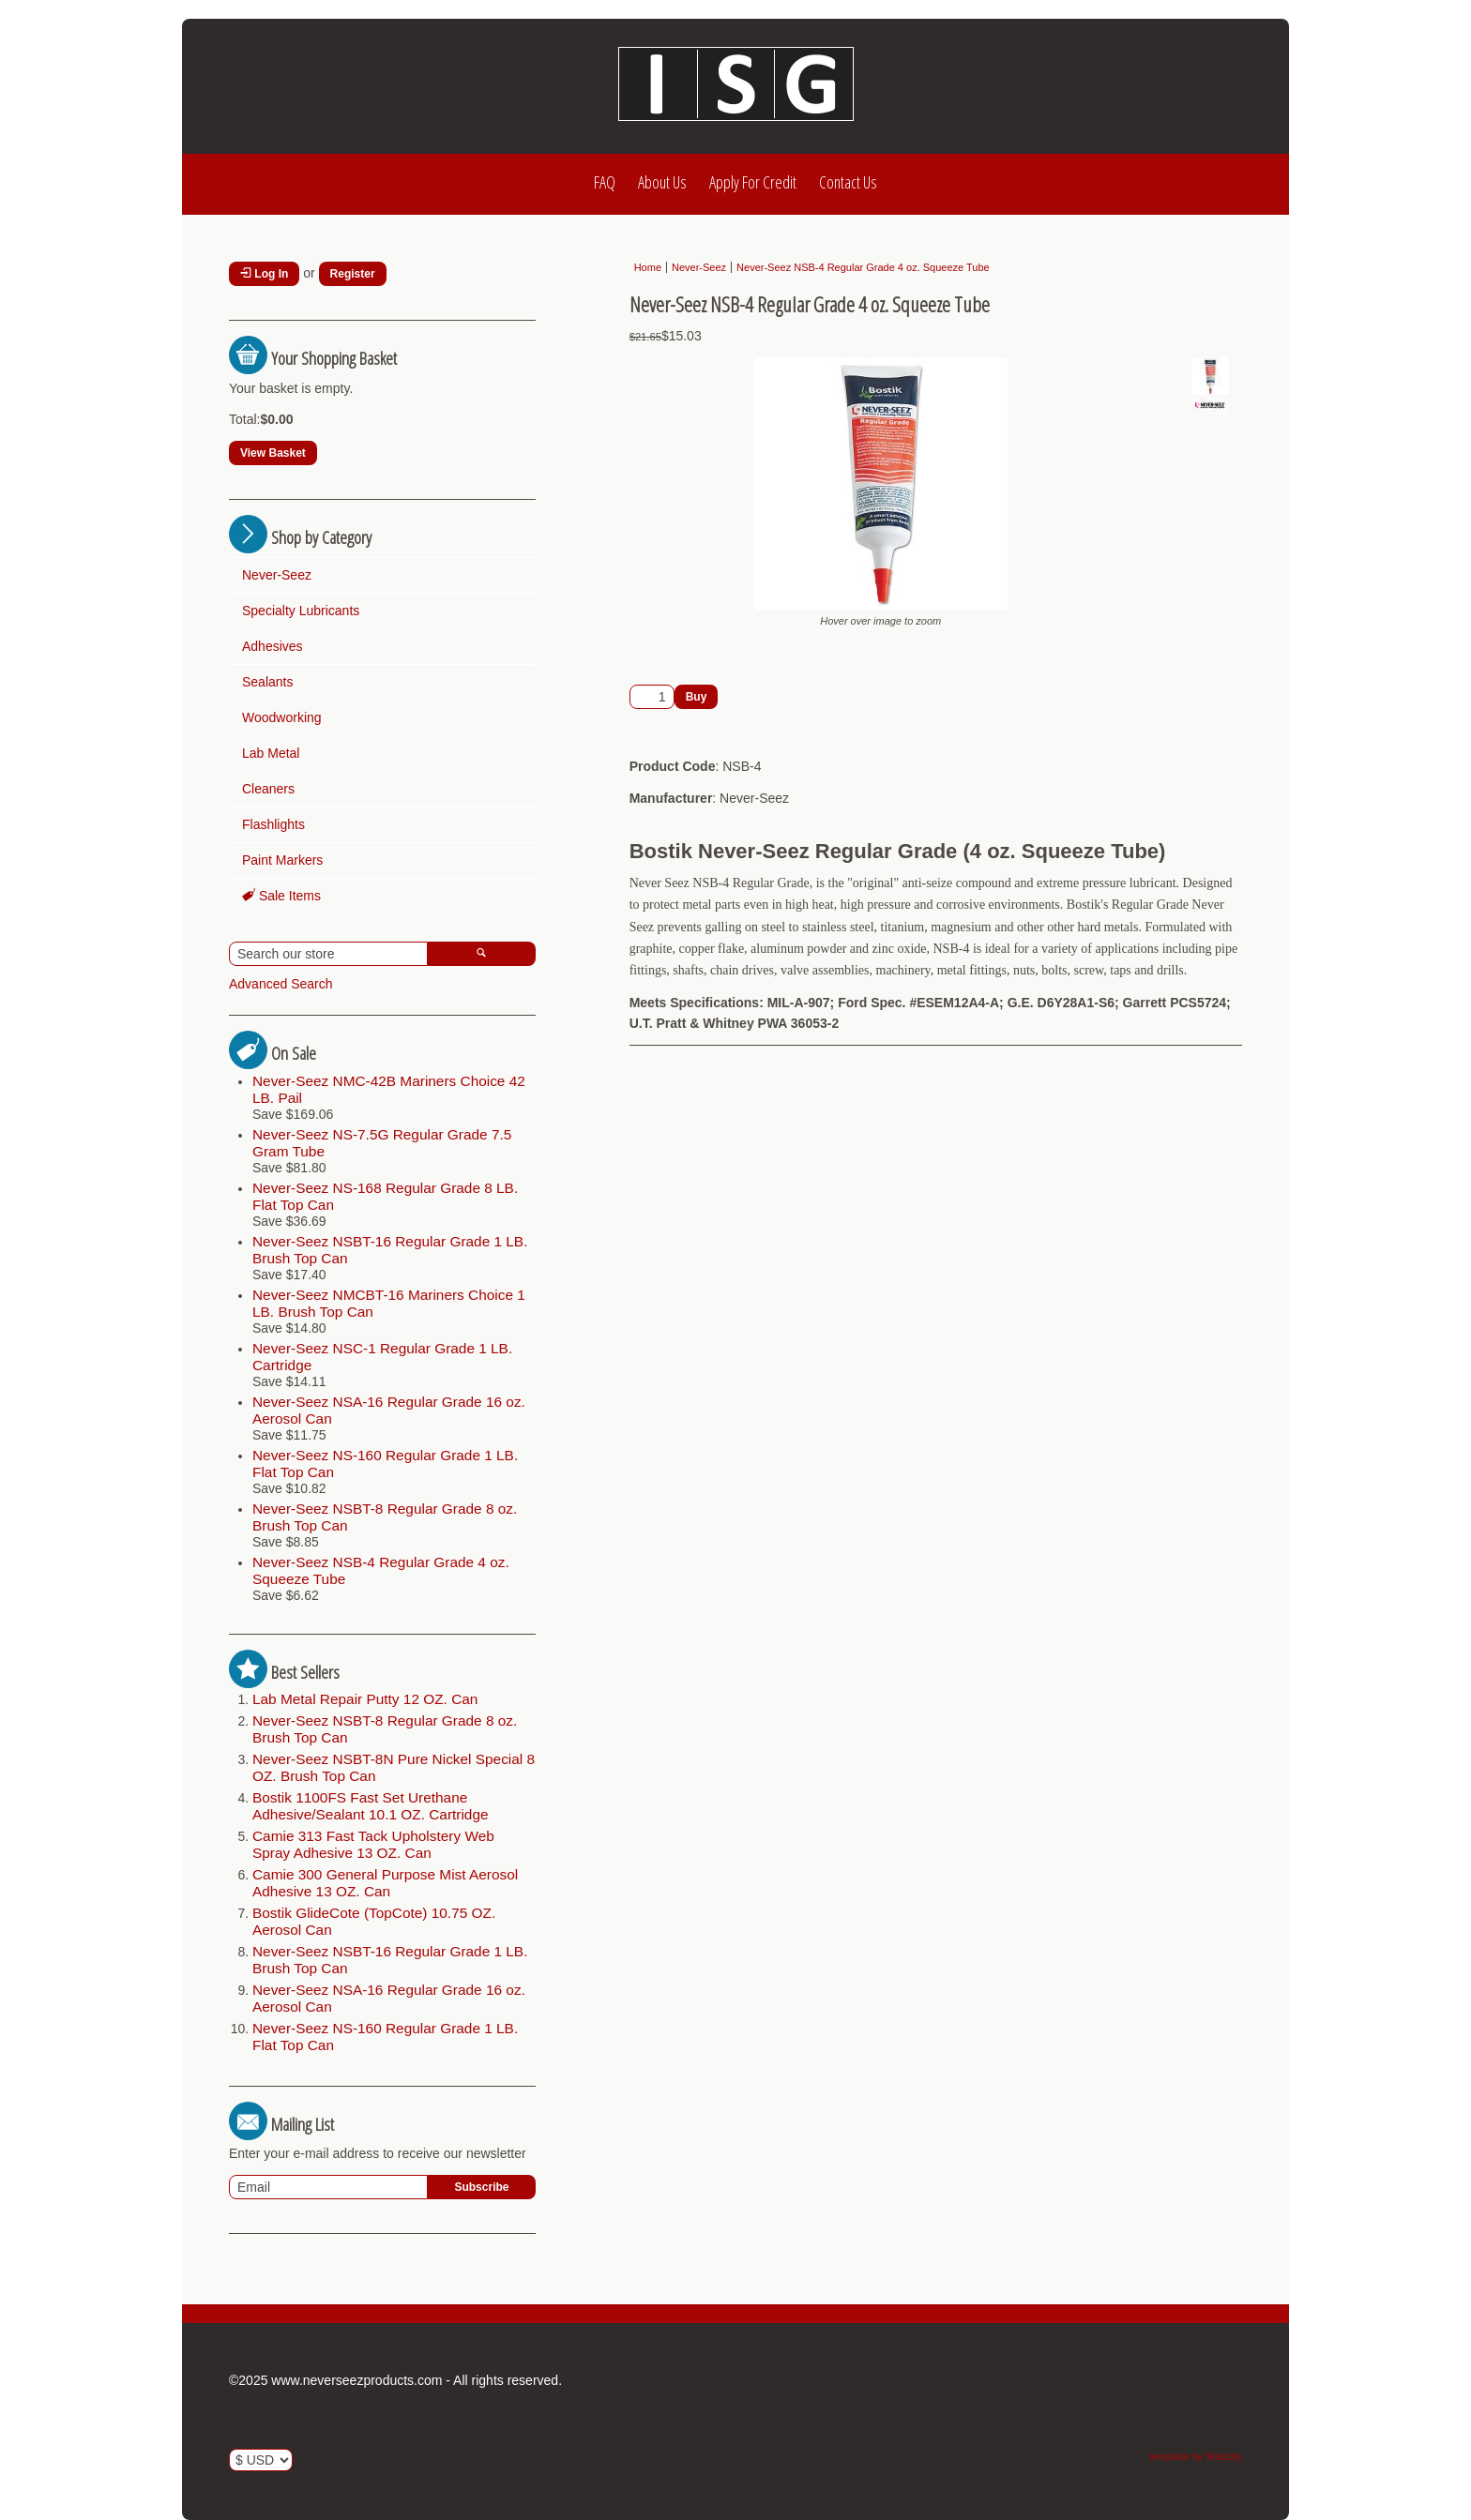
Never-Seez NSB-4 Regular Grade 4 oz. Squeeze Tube (863, 267)
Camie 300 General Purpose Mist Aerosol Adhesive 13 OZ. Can (385, 1882)
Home (647, 267)
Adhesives (272, 646)
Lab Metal (270, 753)
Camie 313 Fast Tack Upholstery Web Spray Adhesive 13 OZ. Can (373, 1844)
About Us (662, 182)
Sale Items (281, 895)
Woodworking (282, 717)
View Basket (273, 453)
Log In (264, 273)
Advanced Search (281, 983)
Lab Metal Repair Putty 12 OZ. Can (365, 1699)
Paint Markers (282, 860)
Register (352, 273)
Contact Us (848, 182)
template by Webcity (1195, 2456)
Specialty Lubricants (300, 610)
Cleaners (268, 788)
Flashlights (273, 824)
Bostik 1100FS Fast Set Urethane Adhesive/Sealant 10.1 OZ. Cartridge (370, 1805)
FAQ (604, 182)
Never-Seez (276, 574)
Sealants (267, 681)
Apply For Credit (752, 182)
